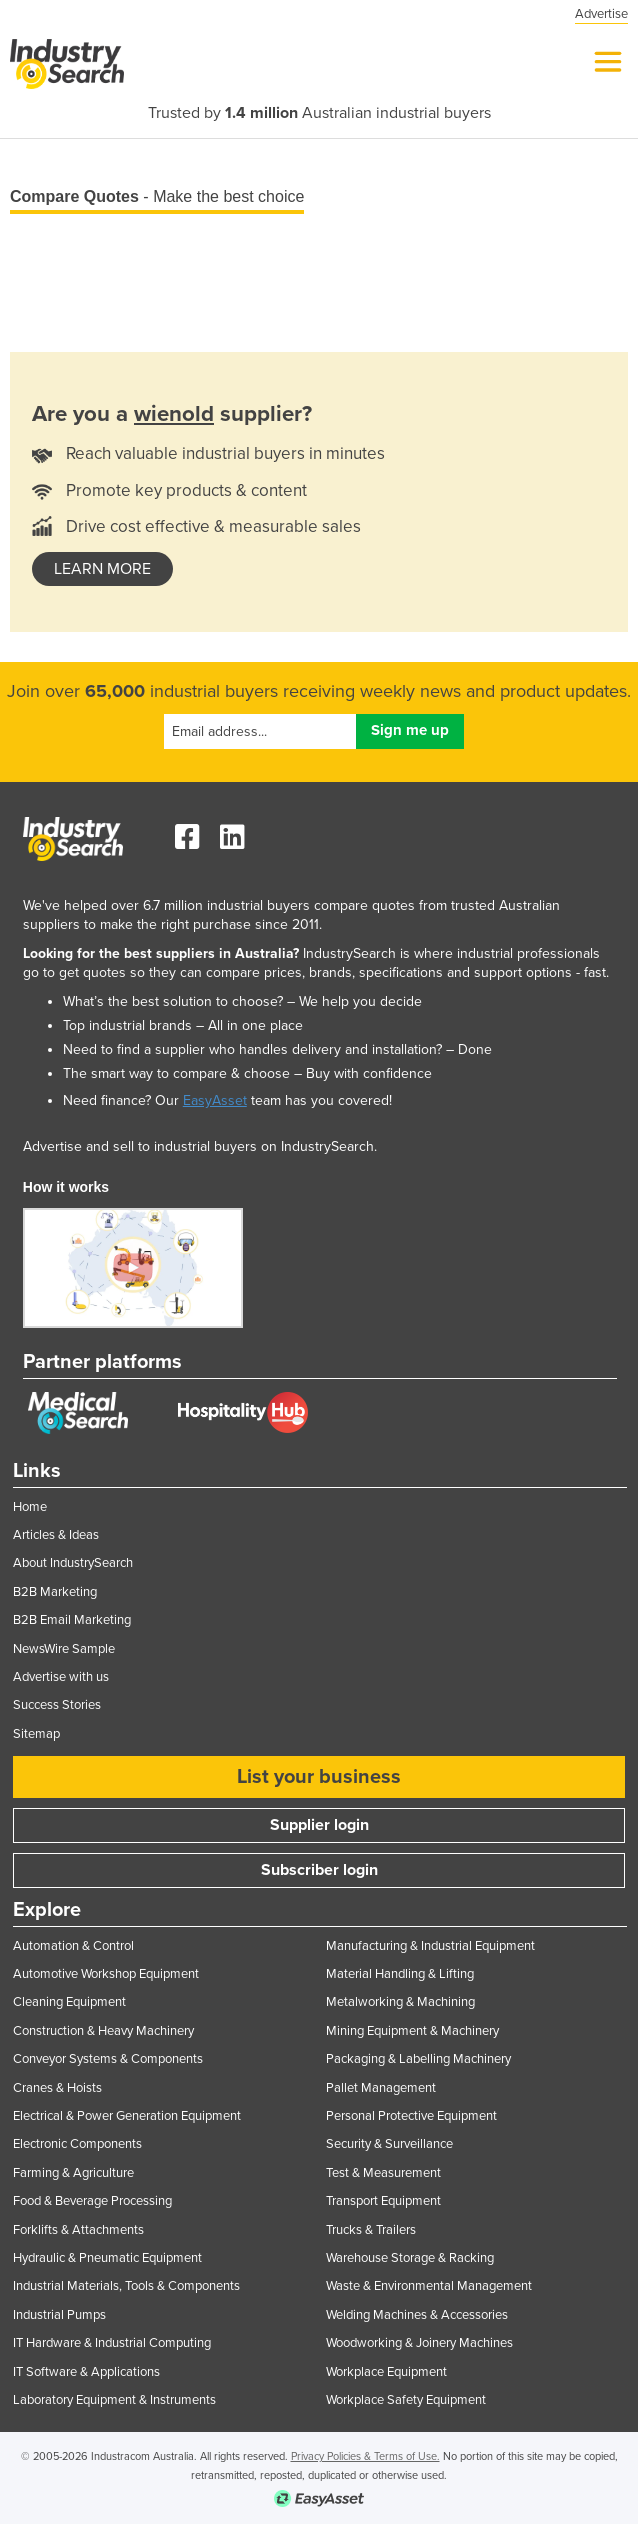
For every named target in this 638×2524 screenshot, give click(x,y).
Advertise (601, 14)
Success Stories (57, 1705)
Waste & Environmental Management (429, 2286)
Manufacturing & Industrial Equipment (430, 1946)
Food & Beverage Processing (92, 2201)
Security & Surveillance (389, 2144)
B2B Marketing (55, 1592)
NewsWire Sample (64, 1649)
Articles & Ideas (56, 1535)
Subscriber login (319, 1870)
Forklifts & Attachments (78, 2230)
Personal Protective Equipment (411, 2116)
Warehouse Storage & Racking (410, 2258)
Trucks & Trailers (371, 2230)
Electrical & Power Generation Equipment (127, 2116)
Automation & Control (73, 1946)
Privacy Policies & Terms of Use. (365, 2456)
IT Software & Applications (86, 2372)
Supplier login (319, 1825)
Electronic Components (77, 2144)
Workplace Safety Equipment (406, 2400)
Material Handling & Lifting (400, 1974)
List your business (319, 1777)
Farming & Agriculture (73, 2173)
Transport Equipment (383, 2201)
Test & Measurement (383, 2173)
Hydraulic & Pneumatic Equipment (107, 2258)
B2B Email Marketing (72, 1620)
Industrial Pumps (59, 2315)
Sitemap (36, 1734)
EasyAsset (215, 1100)
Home (30, 1507)
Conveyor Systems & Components (108, 2059)
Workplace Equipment (386, 2372)
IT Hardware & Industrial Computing (112, 2343)
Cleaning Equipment (69, 2002)
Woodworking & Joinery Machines (419, 2343)
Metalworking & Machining (400, 2002)
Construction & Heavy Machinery (103, 2031)
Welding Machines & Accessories (417, 2315)
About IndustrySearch (73, 1563)
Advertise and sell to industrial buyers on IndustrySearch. (200, 1146)
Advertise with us (61, 1677)
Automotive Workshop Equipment (106, 1974)
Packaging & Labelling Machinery (418, 2059)
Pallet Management (381, 2088)
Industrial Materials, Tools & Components (126, 2286)
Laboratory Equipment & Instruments (114, 2400)
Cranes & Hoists (57, 2088)
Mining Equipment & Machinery (412, 2031)
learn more (102, 569)
